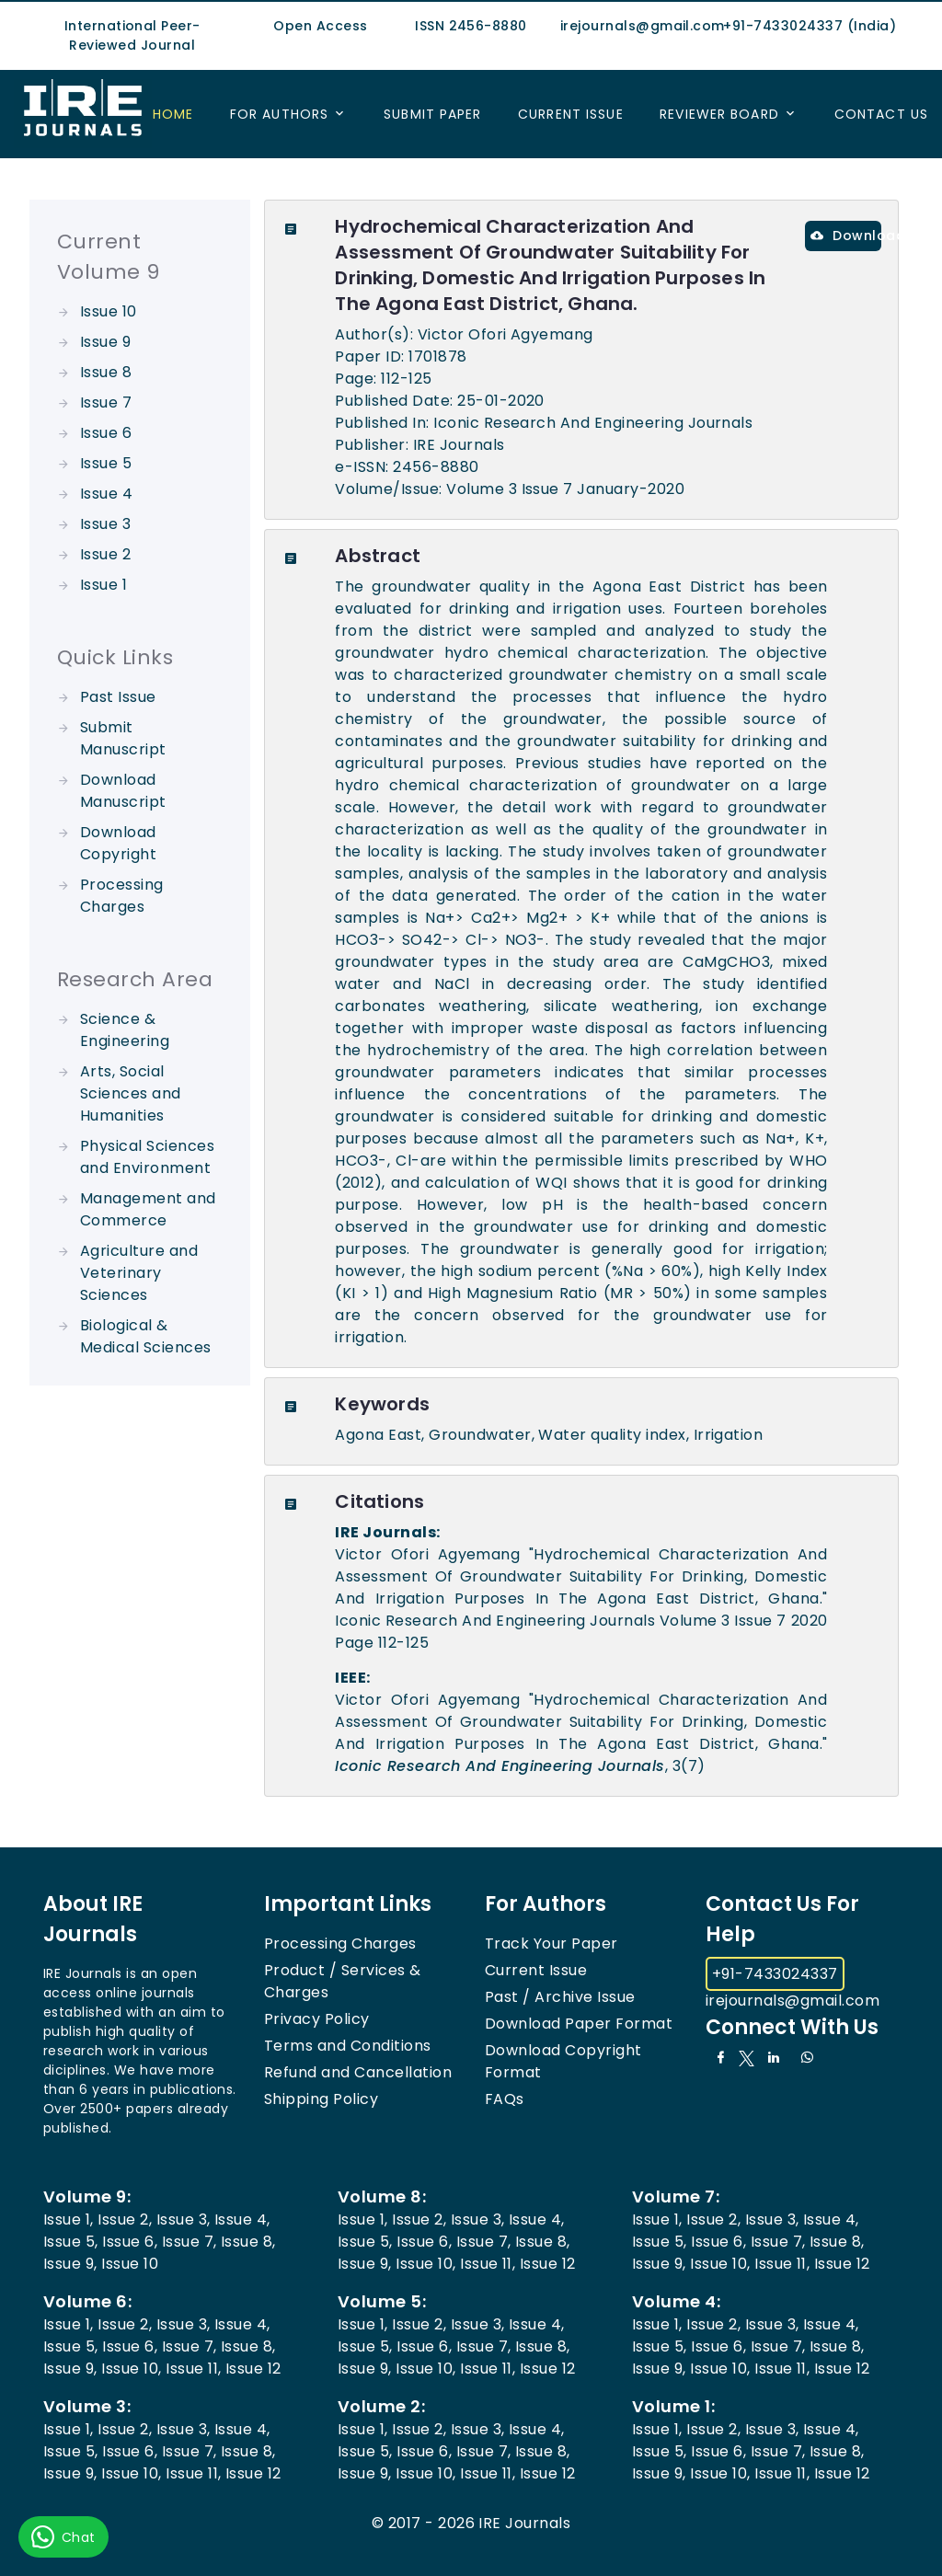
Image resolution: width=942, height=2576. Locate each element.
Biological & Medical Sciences (146, 1336)
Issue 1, (68, 2219)
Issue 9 (105, 341)
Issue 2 (105, 554)
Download (845, 235)
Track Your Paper (551, 1943)
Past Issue (118, 696)
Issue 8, (248, 2241)
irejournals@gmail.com (792, 2000)
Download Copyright (118, 843)
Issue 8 (106, 372)
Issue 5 (106, 463)
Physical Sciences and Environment (147, 1157)
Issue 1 (103, 584)
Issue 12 (548, 2263)
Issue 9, (70, 2263)
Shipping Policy (321, 2099)
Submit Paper (432, 114)
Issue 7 (106, 402)
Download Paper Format (578, 2023)
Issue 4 (106, 493)
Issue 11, (487, 2263)
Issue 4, (242, 2219)
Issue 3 (105, 524)
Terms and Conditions (347, 2045)
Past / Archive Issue (560, 1996)
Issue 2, (125, 2219)
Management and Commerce (148, 1209)
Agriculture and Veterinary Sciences (139, 1272)
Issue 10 (108, 311)
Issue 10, (425, 2263)
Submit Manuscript (123, 738)
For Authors (279, 114)
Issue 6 (106, 432)
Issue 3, (183, 2219)
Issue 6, (129, 2241)
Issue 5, (70, 2241)
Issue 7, (189, 2241)
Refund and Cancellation (358, 2072)
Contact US (881, 114)
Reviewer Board (719, 114)
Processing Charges (122, 895)
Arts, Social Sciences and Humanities (130, 1093)
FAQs (504, 2099)
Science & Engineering (124, 1030)
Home (173, 114)
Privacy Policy (317, 2019)
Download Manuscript (123, 790)
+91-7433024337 (775, 1973)
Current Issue (571, 114)
